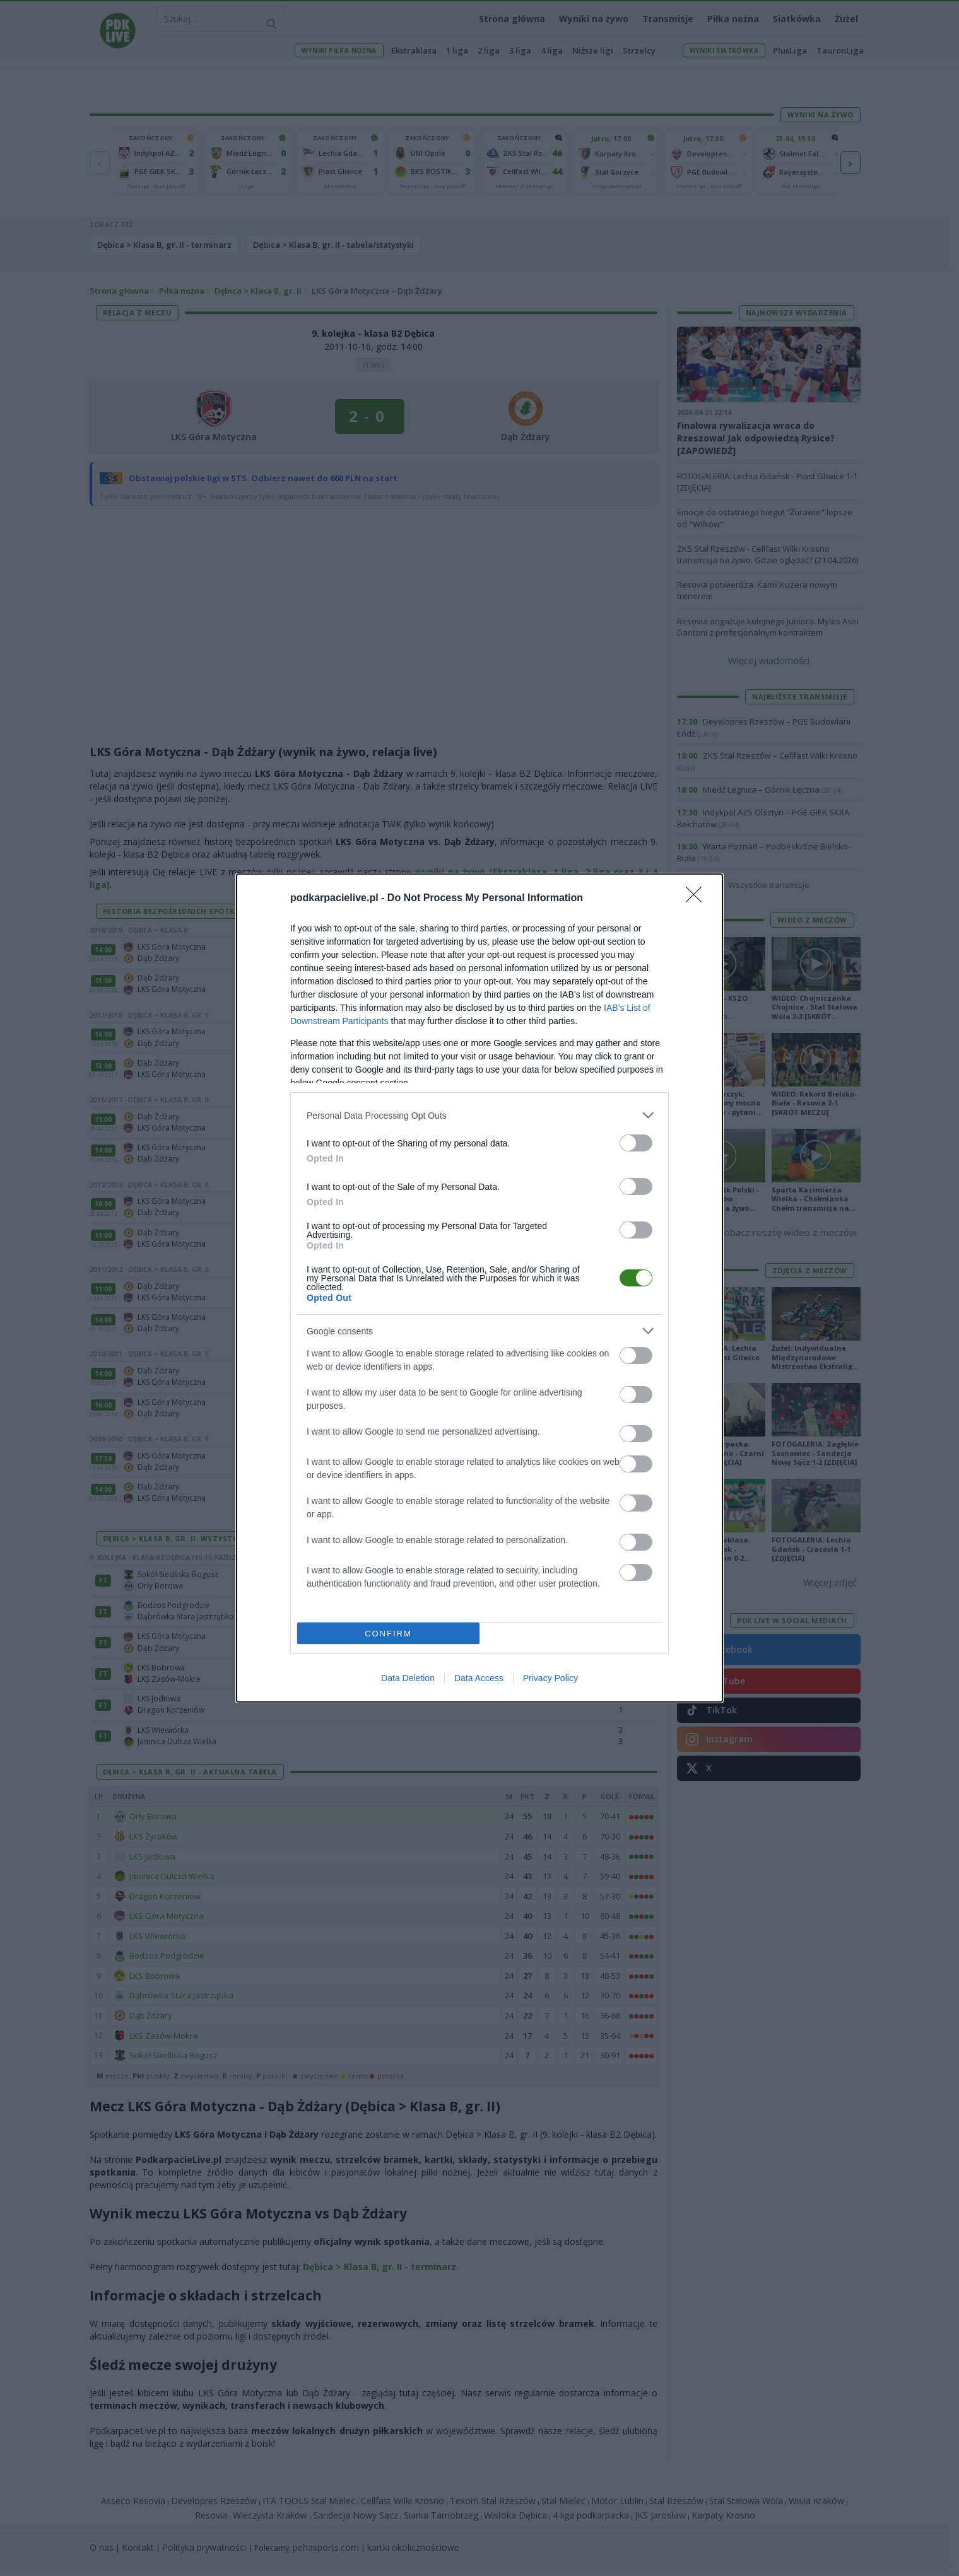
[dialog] (479, 1288)
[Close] (698, 899)
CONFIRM (388, 1633)
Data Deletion (408, 1678)
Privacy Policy (550, 1678)
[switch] (636, 1142)
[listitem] (479, 1115)
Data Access (478, 1678)
